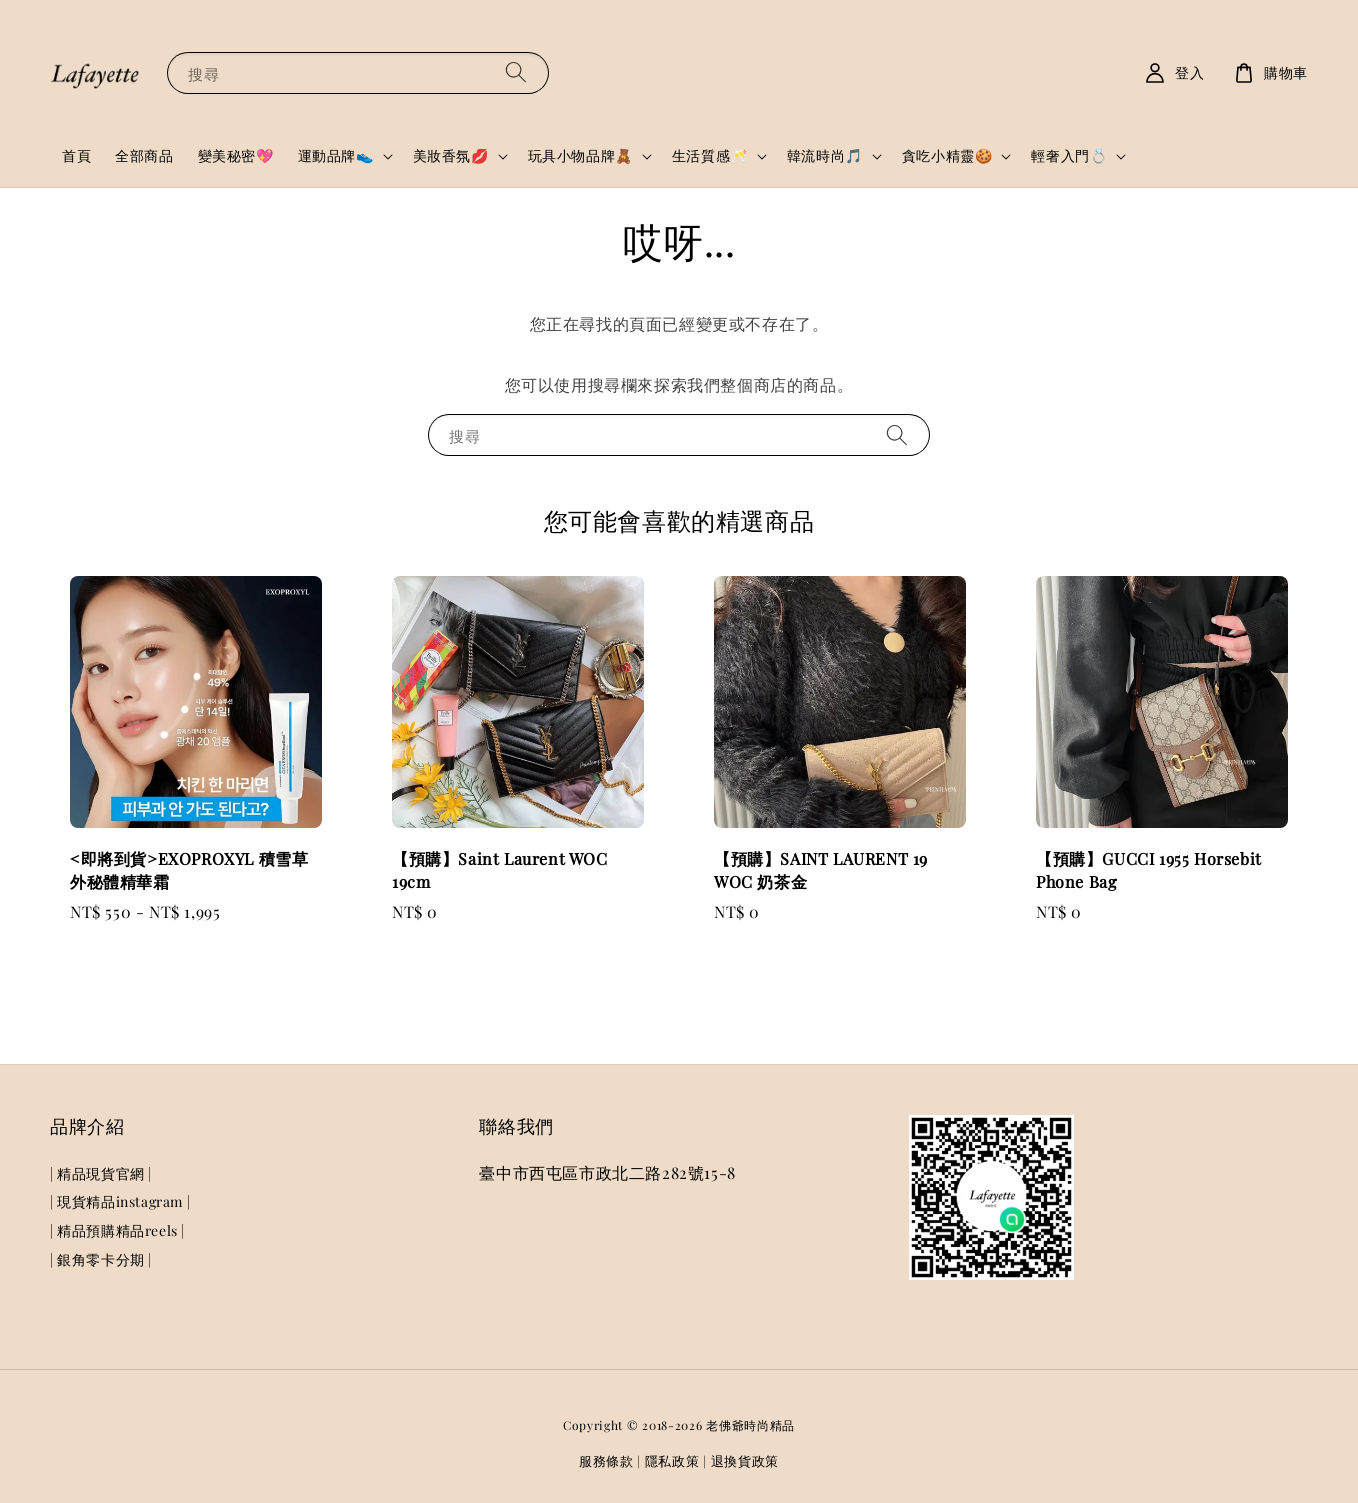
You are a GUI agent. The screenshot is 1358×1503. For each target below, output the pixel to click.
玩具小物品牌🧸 (580, 156)
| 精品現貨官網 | (101, 1174)
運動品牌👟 (336, 156)
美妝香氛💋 (451, 156)
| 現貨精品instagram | (120, 1201)
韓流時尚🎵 (825, 156)
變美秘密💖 (236, 155)
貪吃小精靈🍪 (947, 156)
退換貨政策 (745, 1460)
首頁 (76, 155)
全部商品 (144, 155)
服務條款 (606, 1460)
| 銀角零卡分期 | (101, 1259)
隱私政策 (672, 1460)
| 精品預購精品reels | (117, 1230)
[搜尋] (516, 72)
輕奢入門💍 (1069, 156)
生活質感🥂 (710, 156)
